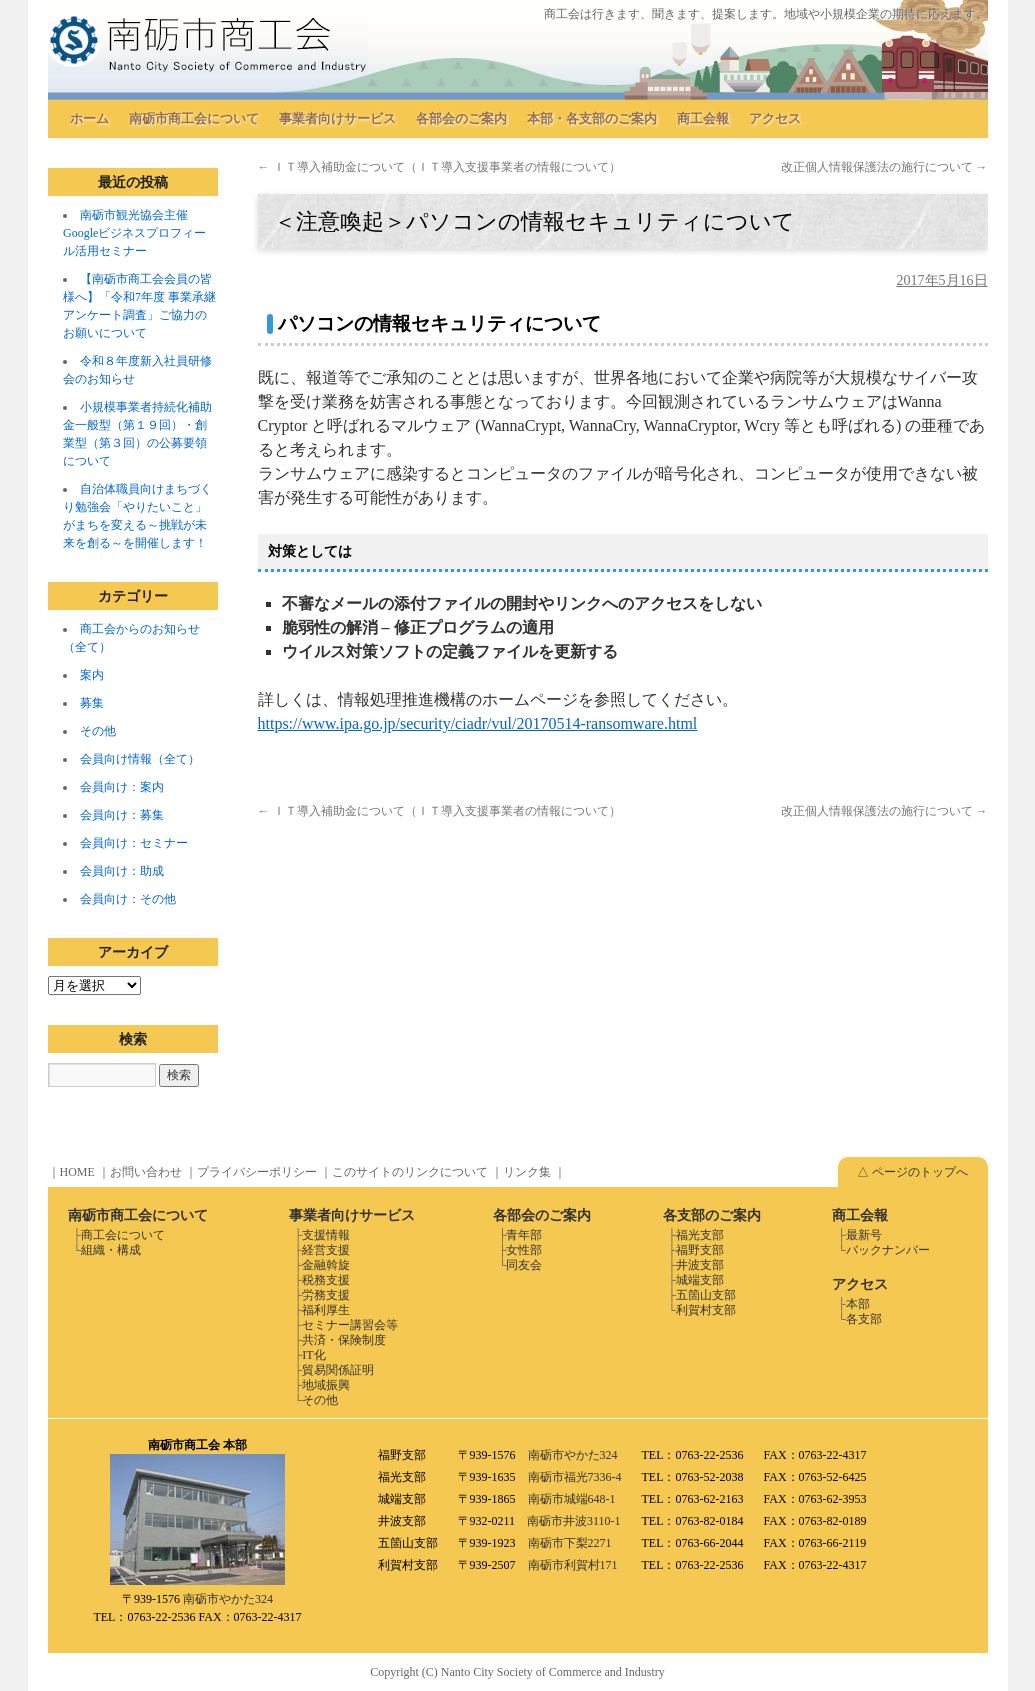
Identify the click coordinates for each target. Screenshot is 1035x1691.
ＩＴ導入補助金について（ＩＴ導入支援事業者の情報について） (439, 167)
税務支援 (326, 1280)
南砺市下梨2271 (570, 1543)
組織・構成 (111, 1250)
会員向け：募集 (122, 815)
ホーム (89, 118)
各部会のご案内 (461, 118)
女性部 (524, 1250)
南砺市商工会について (194, 118)
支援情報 (326, 1235)
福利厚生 (326, 1310)
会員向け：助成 (122, 871)
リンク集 (527, 1172)
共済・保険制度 (344, 1340)
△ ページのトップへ (912, 1172)
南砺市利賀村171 (573, 1565)
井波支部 (700, 1265)
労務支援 (326, 1295)
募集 (92, 703)
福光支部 (700, 1235)
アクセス (775, 118)
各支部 (864, 1319)
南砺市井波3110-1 (574, 1521)
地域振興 (326, 1385)
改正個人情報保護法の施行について (884, 167)
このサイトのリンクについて (410, 1172)
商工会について (123, 1235)
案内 (92, 675)
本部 (858, 1304)
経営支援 (326, 1250)
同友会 (524, 1265)
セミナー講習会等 (350, 1325)
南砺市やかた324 (228, 1599)
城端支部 (700, 1280)
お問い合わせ (146, 1172)
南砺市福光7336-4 (575, 1477)
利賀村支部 (706, 1310)
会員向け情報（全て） (140, 759)
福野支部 (700, 1250)
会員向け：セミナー (134, 843)
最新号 (864, 1235)
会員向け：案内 (122, 787)
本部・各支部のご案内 (592, 118)
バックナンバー (888, 1250)
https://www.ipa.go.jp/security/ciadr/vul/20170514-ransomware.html (478, 723)
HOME (77, 1172)
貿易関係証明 (338, 1370)
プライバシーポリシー (257, 1172)
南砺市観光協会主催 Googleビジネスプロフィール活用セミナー (134, 233)
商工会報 (703, 118)
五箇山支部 (706, 1295)
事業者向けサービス (337, 118)
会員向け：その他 (128, 899)
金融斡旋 (326, 1265)
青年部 (524, 1235)
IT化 (313, 1355)
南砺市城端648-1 (572, 1499)
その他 (98, 731)
